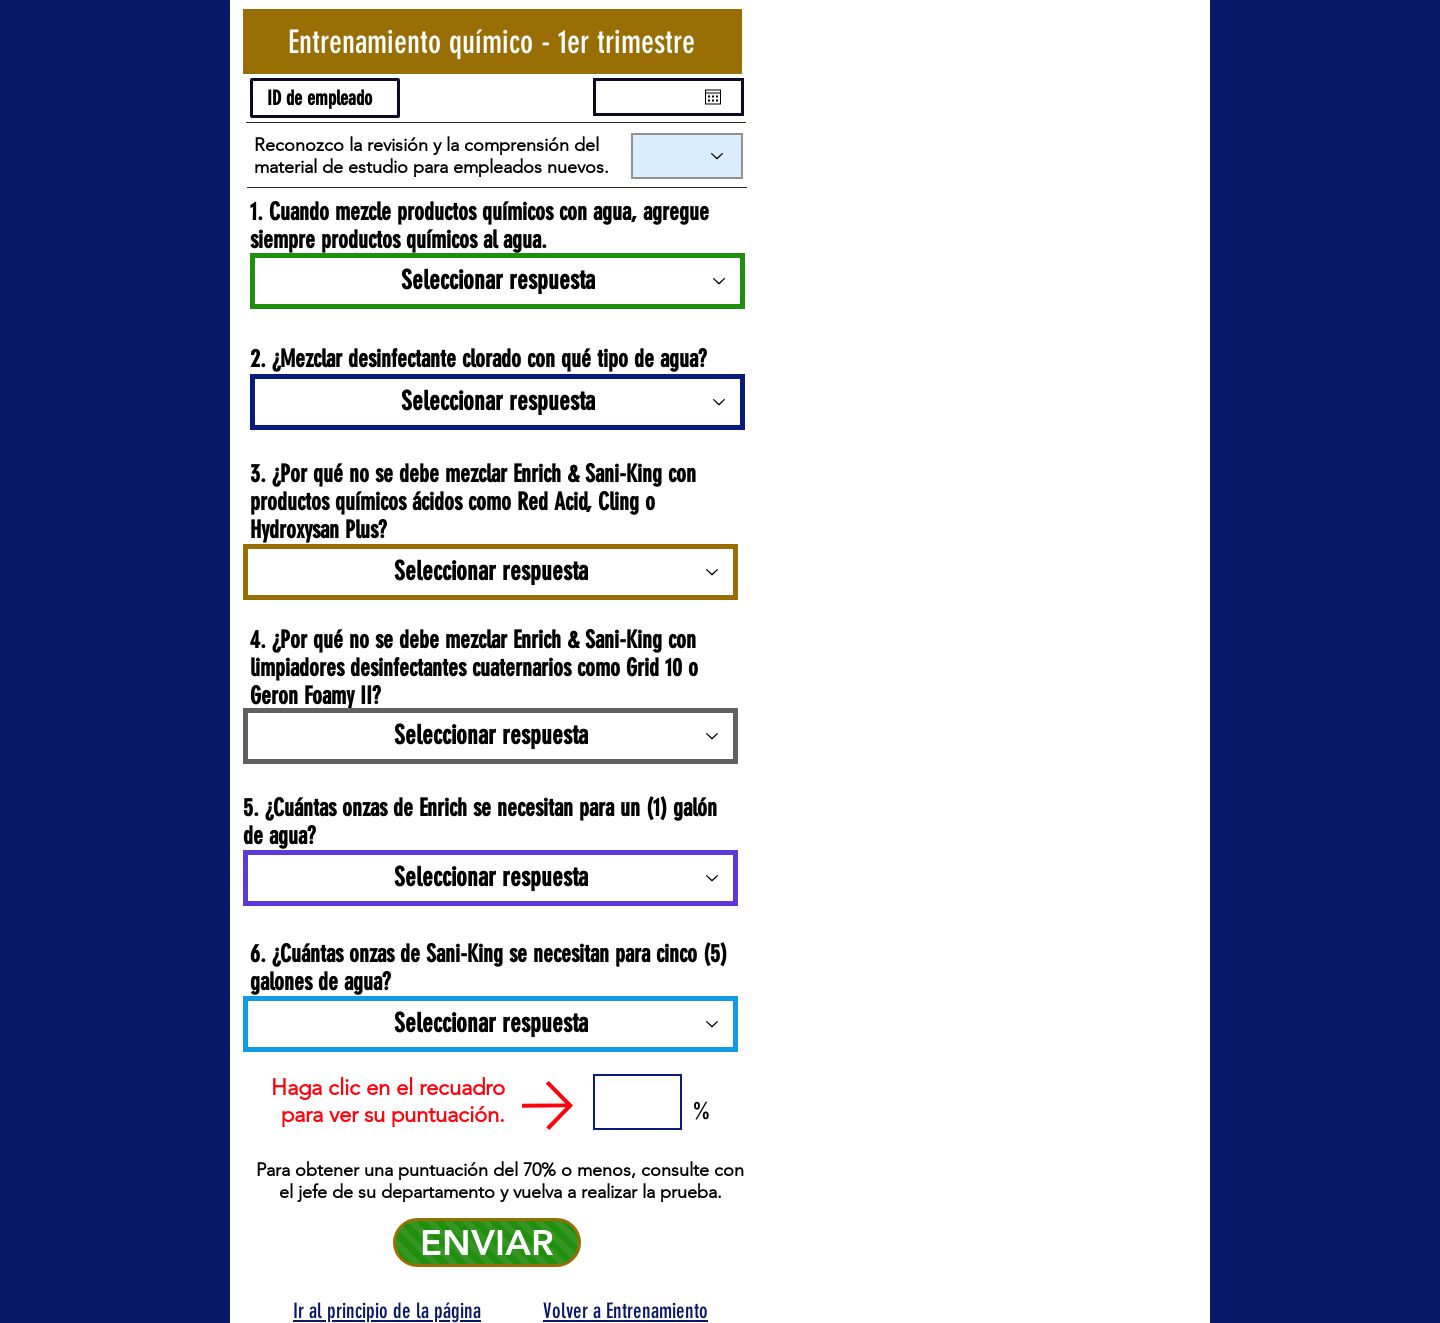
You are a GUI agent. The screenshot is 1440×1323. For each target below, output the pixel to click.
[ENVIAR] (487, 1242)
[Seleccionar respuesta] (497, 281)
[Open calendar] (713, 97)
